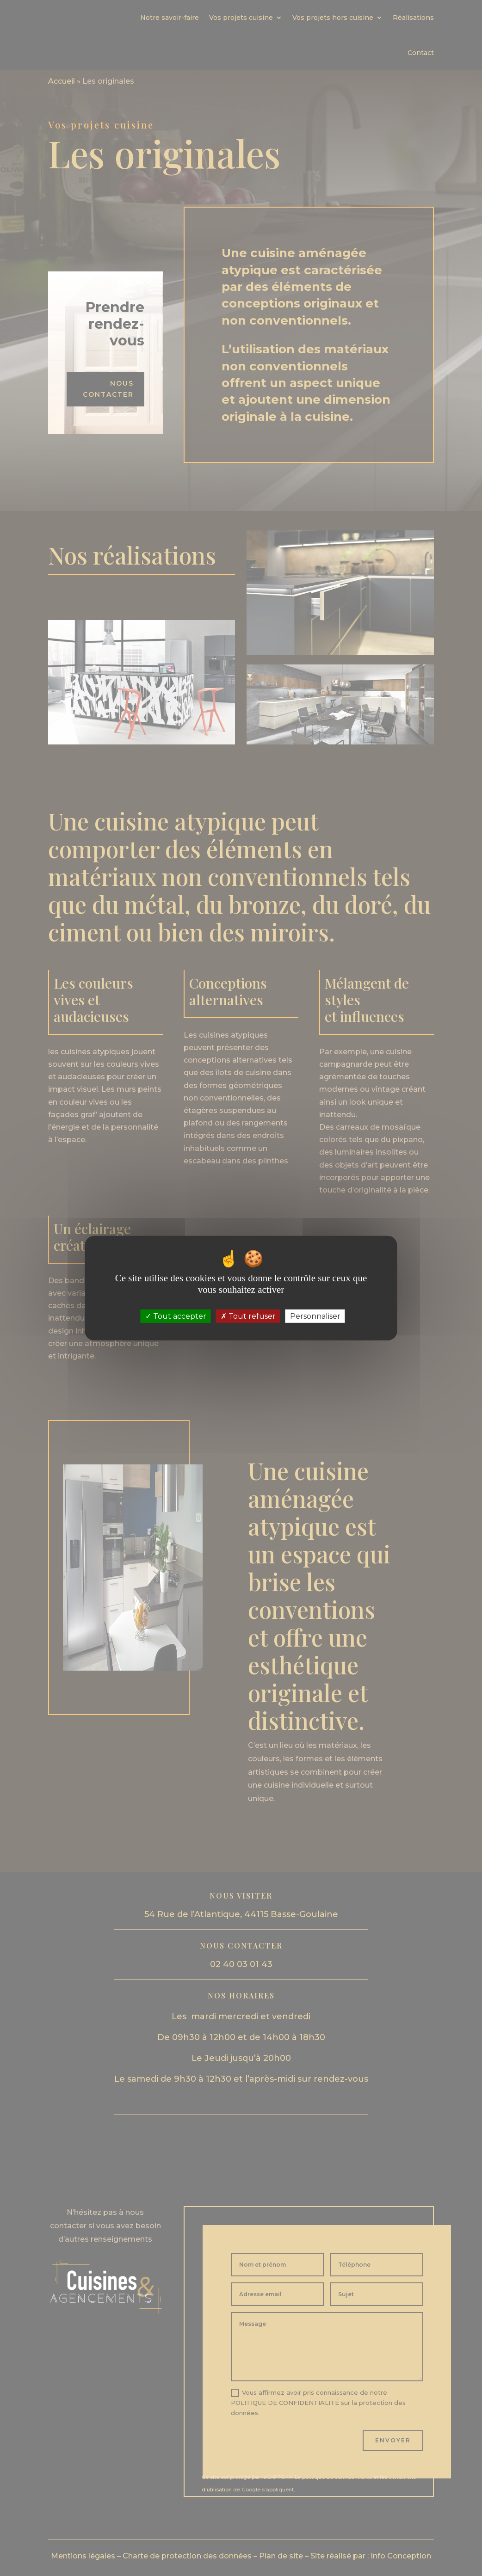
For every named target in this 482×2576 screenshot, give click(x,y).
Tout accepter (175, 1316)
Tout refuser (248, 1316)
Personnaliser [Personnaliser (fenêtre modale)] (315, 1316)
